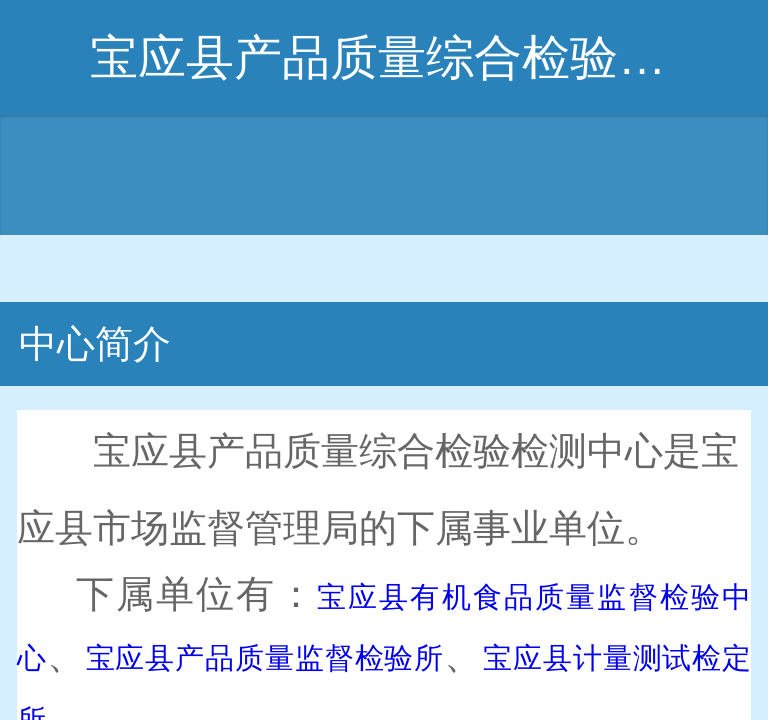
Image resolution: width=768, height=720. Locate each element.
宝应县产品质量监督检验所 (265, 658)
